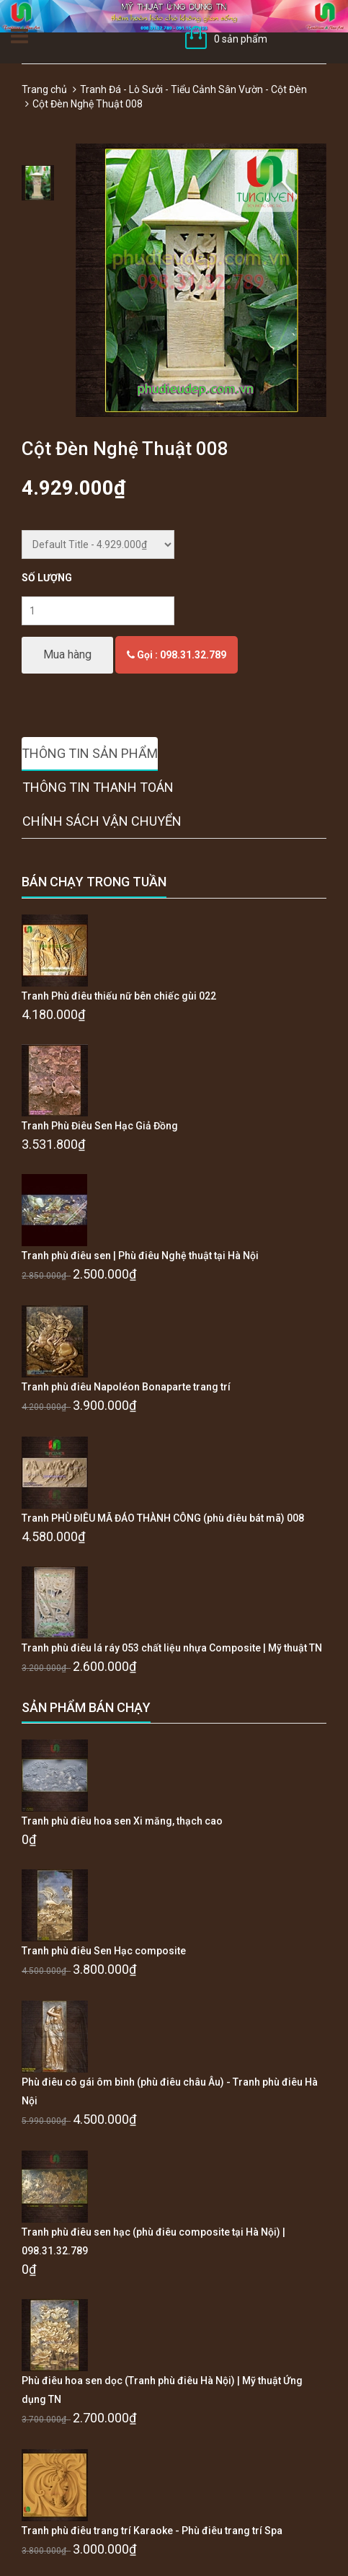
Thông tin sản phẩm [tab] (90, 753)
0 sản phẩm (240, 39)
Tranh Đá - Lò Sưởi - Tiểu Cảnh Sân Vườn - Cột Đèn (193, 89)
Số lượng (47, 577)
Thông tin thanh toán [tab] (98, 787)
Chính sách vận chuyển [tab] (102, 821)
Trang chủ (44, 89)
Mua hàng (67, 654)
